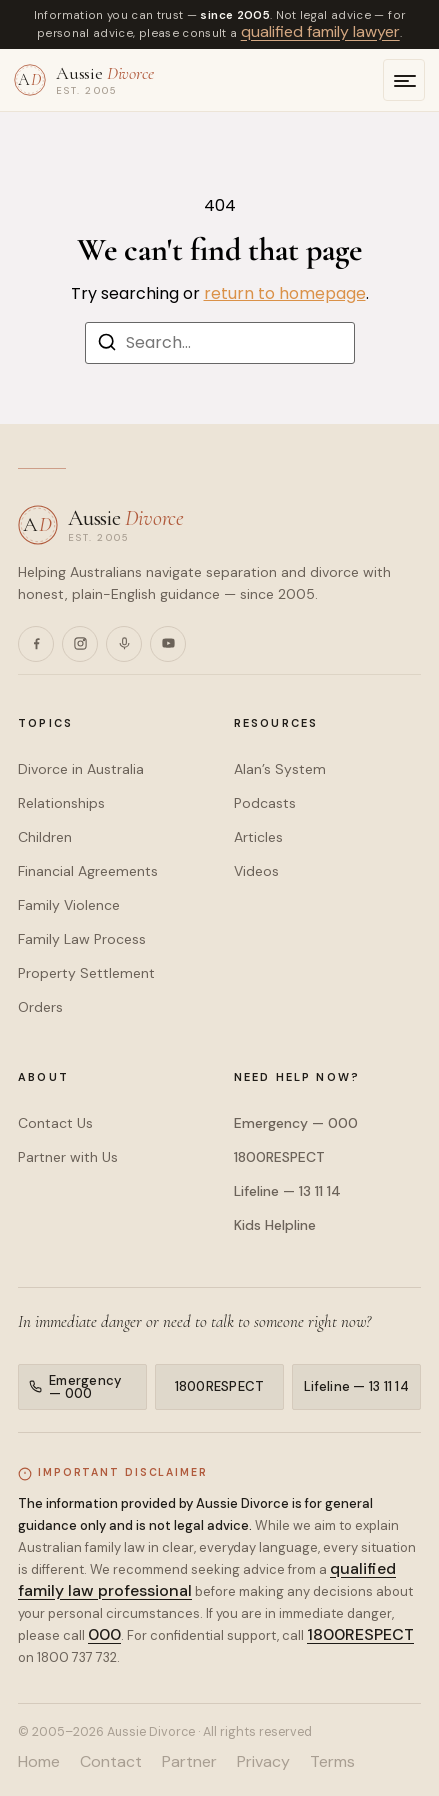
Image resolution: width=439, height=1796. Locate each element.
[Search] (107, 345)
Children (45, 837)
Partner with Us (68, 1157)
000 (104, 1634)
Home (39, 1762)
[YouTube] (168, 644)
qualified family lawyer (320, 31)
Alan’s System (280, 769)
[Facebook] (36, 644)
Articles (258, 837)
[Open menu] (404, 80)
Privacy (263, 1762)
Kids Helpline (275, 1225)
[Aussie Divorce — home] (84, 80)
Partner (189, 1762)
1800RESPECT (279, 1157)
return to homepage (285, 293)
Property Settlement (86, 973)
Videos (256, 871)
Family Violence (69, 905)
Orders (40, 1007)
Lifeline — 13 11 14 (287, 1191)
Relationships (61, 803)
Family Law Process (82, 939)
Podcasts (265, 803)
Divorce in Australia (81, 769)
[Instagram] (80, 644)
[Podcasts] (124, 644)
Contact (111, 1762)
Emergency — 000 (296, 1123)
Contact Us (55, 1123)
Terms (332, 1762)
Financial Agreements (88, 871)
